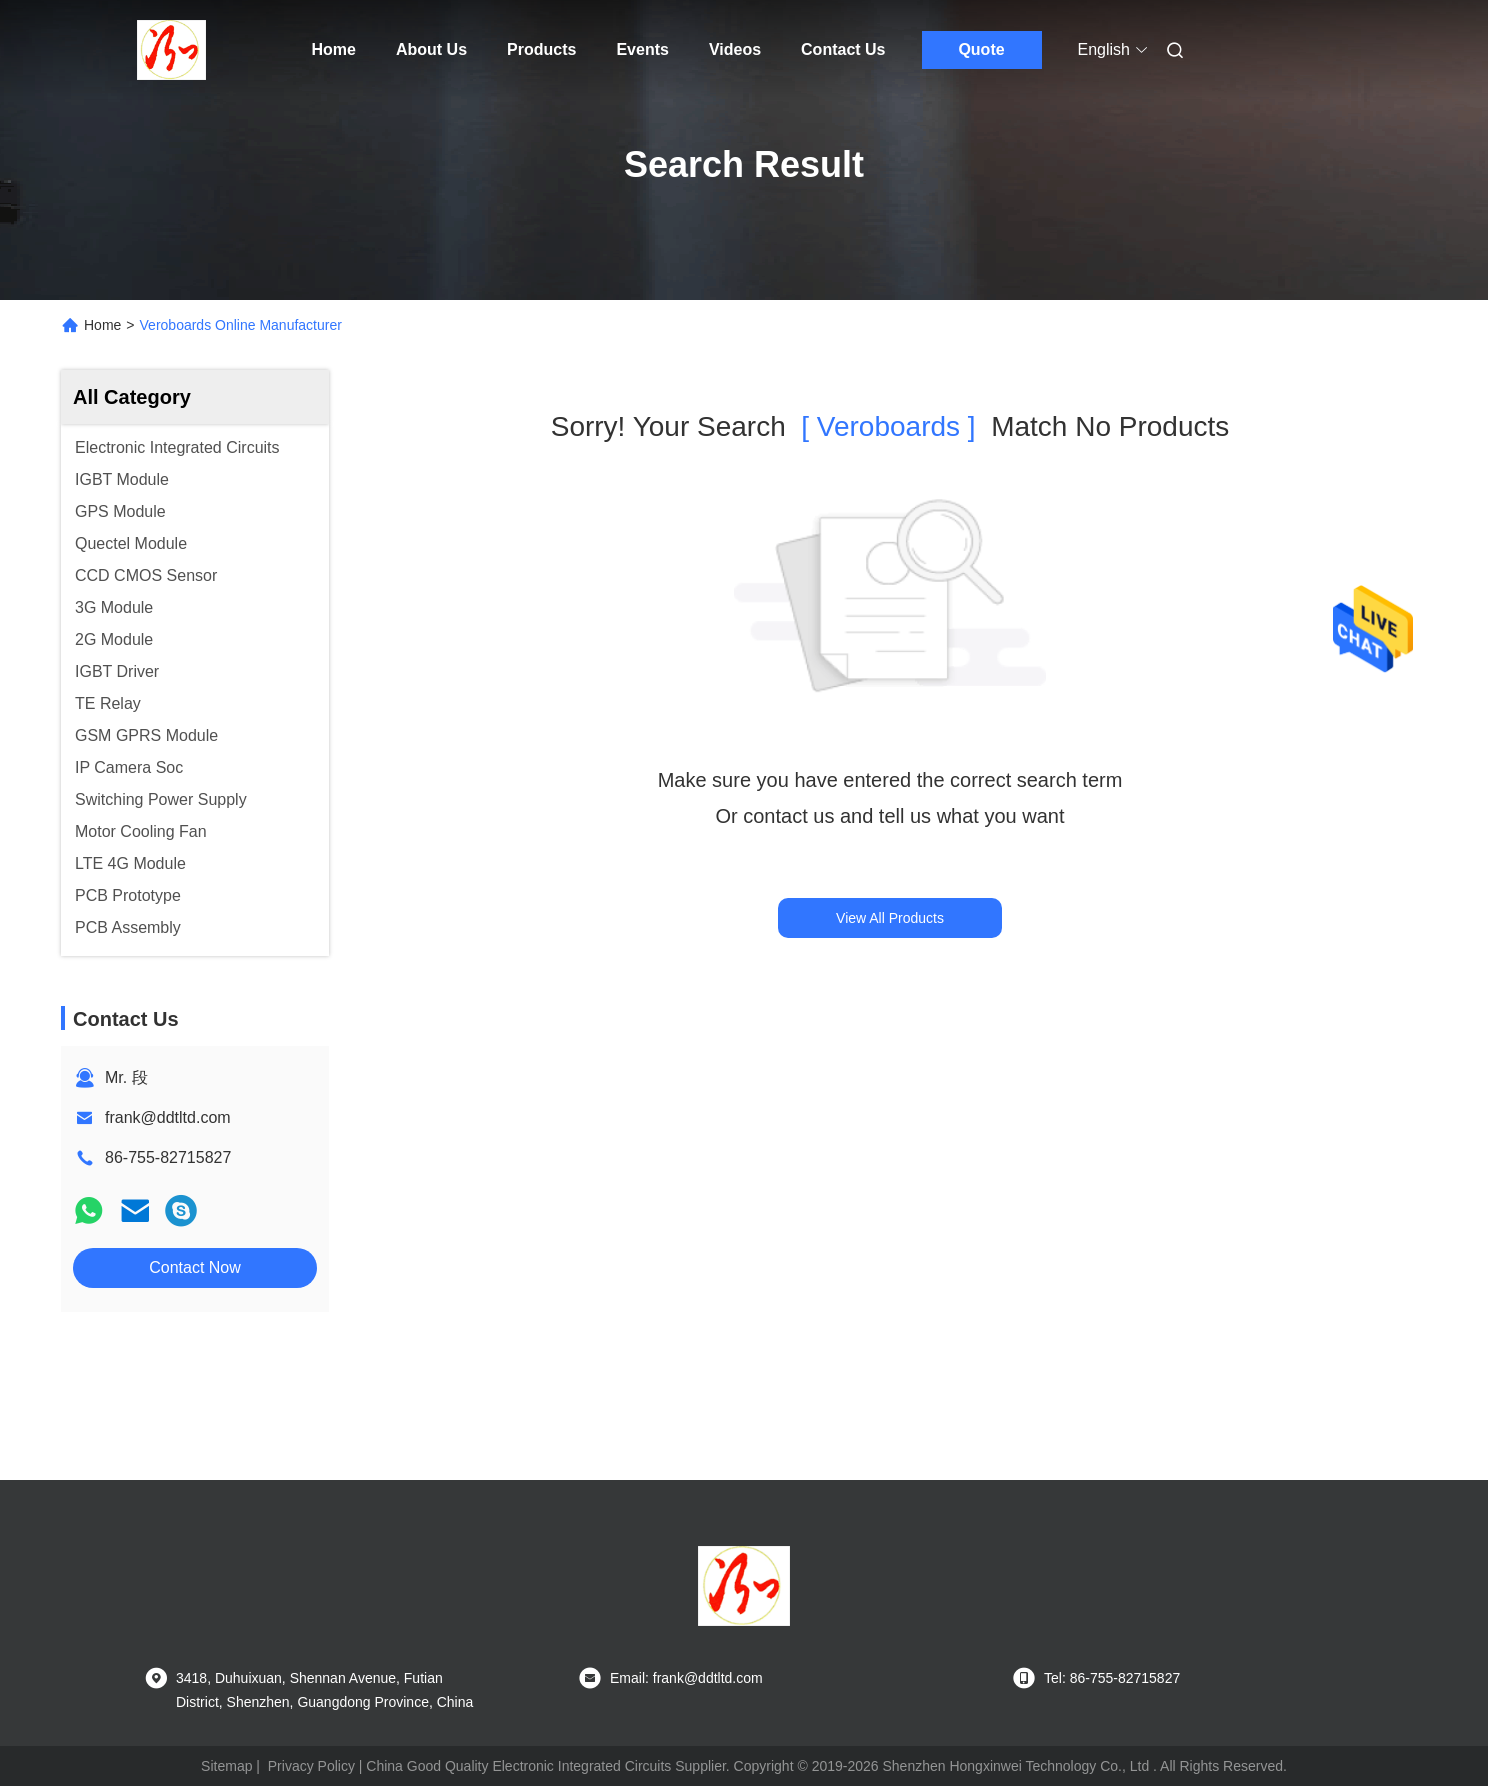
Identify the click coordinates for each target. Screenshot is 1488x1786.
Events (642, 49)
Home (334, 49)
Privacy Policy (311, 1766)
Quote (981, 49)
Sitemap (226, 1766)
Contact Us (843, 49)
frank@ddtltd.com (168, 1117)
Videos (735, 49)
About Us (431, 49)
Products (541, 49)
